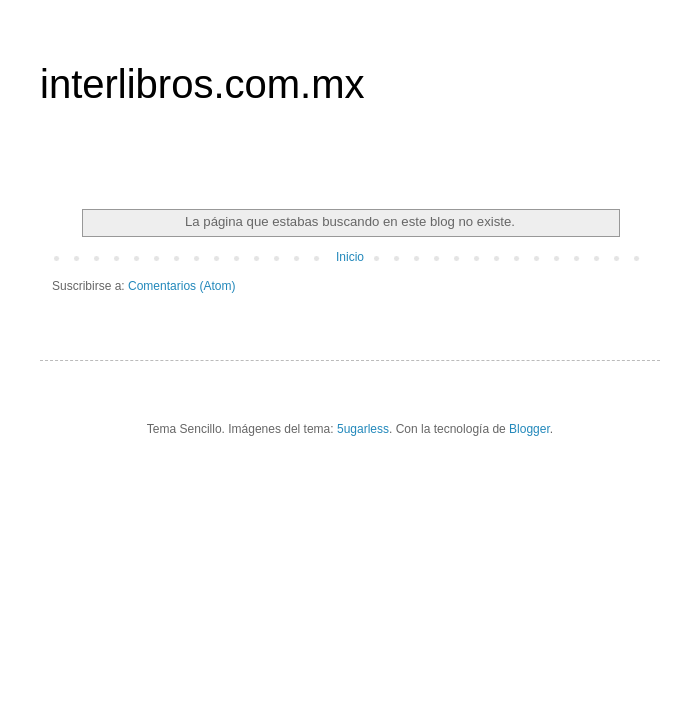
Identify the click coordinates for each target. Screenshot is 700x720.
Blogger (529, 429)
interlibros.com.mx (202, 84)
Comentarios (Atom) (181, 286)
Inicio (350, 257)
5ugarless (363, 429)
